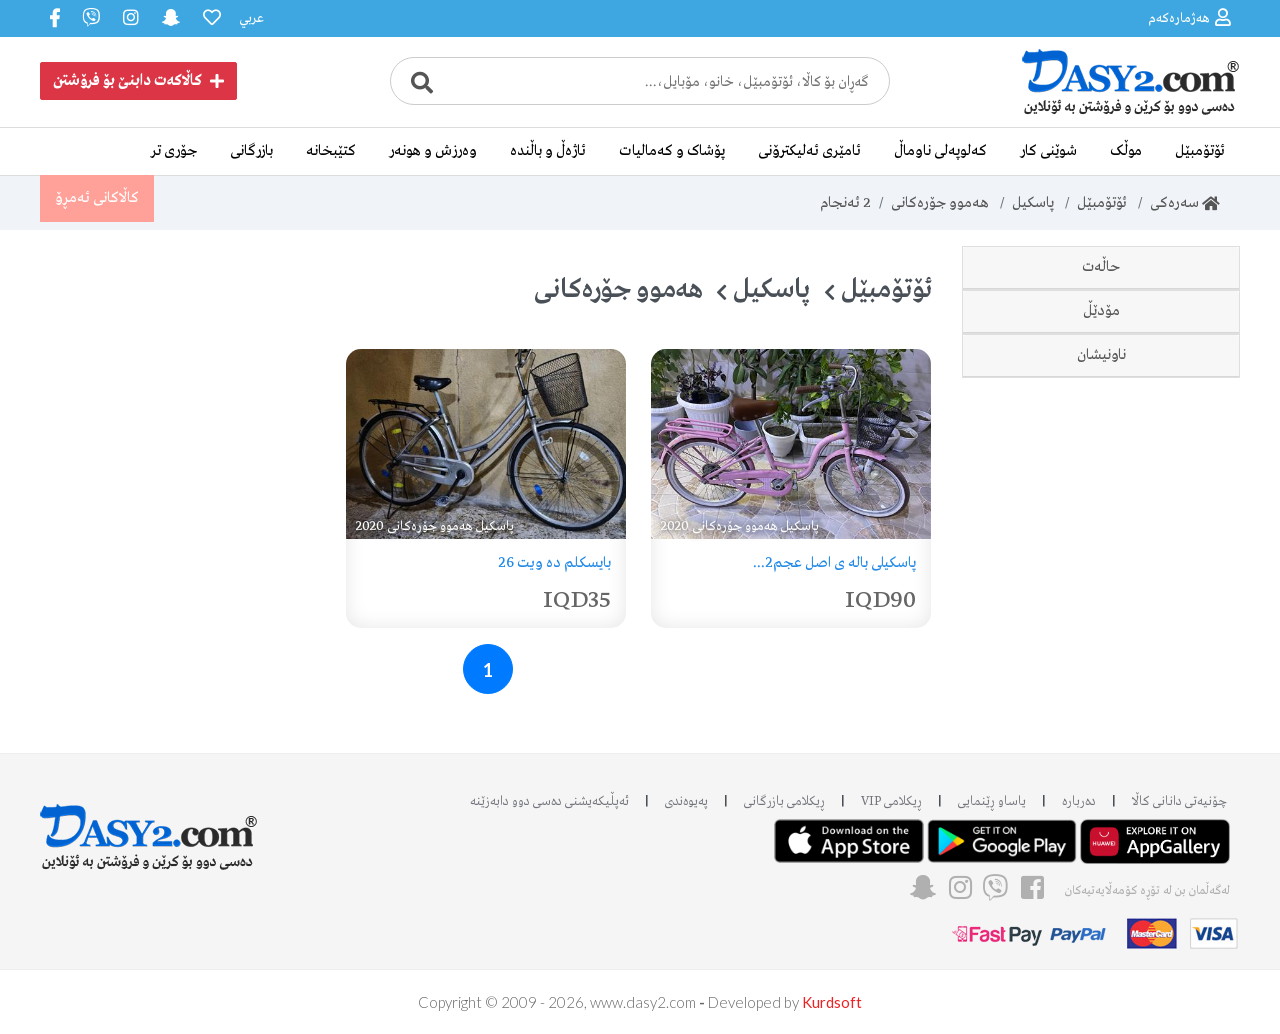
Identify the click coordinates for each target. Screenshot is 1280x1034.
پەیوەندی (686, 801)
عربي (251, 18)
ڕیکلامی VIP (891, 801)
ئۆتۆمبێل (1200, 151)
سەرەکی (1185, 203)
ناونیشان (1101, 523)
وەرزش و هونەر (433, 151)
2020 (1166, 459)
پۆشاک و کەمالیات (672, 151)
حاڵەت (1101, 267)
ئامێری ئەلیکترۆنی (809, 151)
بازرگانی (251, 151)
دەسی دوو (1152, 331)
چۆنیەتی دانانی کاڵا (1179, 801)
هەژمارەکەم (1189, 17)
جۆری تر (174, 151)
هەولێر (1164, 587)
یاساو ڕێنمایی (992, 801)
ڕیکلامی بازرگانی (784, 801)
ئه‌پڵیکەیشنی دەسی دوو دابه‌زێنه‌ (549, 801)
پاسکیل (1033, 203)
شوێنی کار (1048, 151)
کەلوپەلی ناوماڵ (940, 151)
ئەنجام (845, 203)
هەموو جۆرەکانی (940, 203)
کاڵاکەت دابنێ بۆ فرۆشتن (138, 81)
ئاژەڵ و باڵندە (548, 151)
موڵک (1126, 151)
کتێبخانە (331, 151)
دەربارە (1079, 801)
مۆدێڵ (1101, 395)
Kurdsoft (832, 1002)
